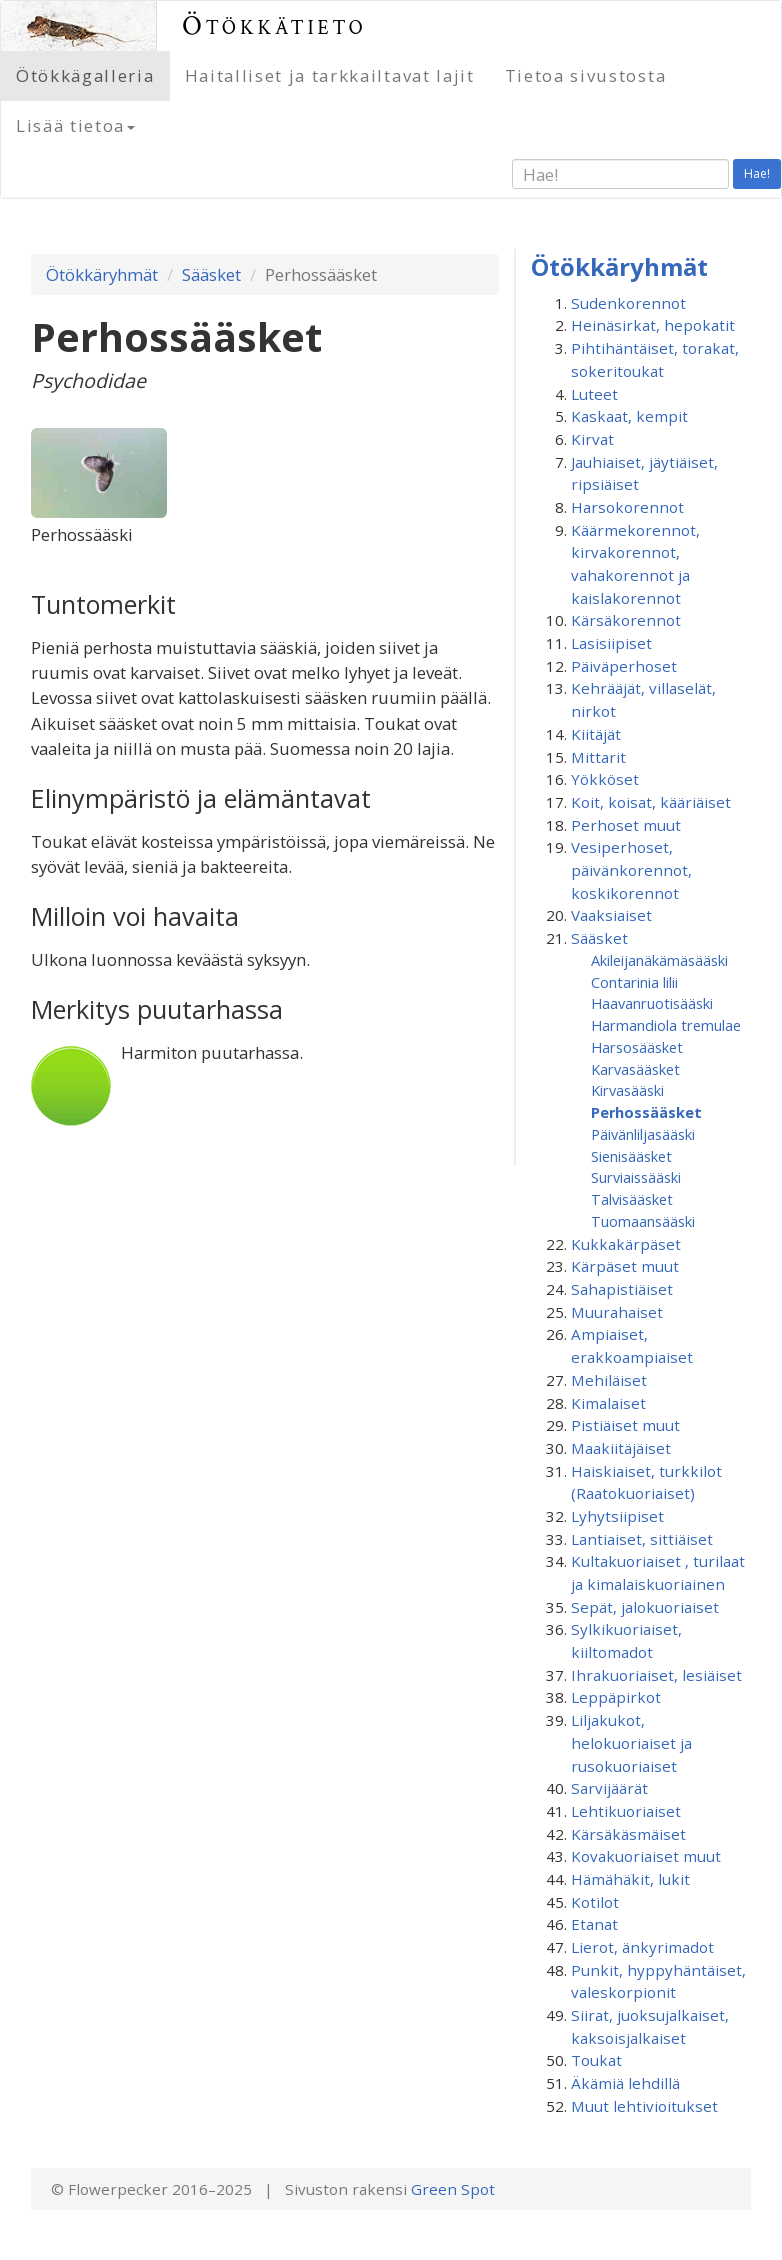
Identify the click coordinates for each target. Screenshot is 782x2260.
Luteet (594, 394)
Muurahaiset (617, 1312)
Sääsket (211, 274)
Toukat (596, 2060)
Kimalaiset (608, 1403)
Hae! (757, 173)
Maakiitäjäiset (621, 1448)
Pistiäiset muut (625, 1425)
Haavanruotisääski (652, 1003)
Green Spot (453, 2189)
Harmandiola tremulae (666, 1025)
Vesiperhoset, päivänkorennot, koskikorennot (631, 869)
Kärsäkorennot (626, 620)
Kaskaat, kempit (629, 416)
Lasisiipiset (611, 643)
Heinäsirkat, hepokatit (653, 325)
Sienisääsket (631, 1156)
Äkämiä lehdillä (625, 2083)
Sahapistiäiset (622, 1289)
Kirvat (592, 439)
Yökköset (605, 779)
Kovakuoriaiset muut (646, 1856)
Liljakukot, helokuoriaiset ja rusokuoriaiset (631, 1742)
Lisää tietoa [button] (75, 125)
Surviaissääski (636, 1177)
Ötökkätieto (274, 25)
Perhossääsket (646, 1112)
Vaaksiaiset (611, 915)
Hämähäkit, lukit (630, 1879)
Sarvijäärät (609, 1788)
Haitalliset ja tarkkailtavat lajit (330, 75)
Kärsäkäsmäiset (628, 1834)
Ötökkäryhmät (102, 274)
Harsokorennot (627, 507)
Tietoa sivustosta (586, 75)
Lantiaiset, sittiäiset (642, 1539)
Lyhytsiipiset (617, 1516)
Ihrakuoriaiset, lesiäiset (656, 1675)
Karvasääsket (635, 1069)
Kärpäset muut (625, 1266)
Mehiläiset (609, 1380)
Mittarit (598, 757)
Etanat (594, 1924)
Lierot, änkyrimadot (642, 1947)
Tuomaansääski (643, 1221)
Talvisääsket (632, 1199)
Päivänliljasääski (643, 1134)
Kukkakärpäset (626, 1244)
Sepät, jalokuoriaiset (645, 1607)
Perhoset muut (626, 825)
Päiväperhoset (624, 666)
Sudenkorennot (628, 303)
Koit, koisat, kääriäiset (651, 802)
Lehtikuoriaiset (626, 1811)
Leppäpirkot (616, 1697)
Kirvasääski (627, 1090)
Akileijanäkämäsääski (659, 960)
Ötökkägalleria (85, 75)
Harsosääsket (637, 1047)
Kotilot (595, 1902)
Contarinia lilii (634, 982)
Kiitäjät (596, 734)
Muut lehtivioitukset (644, 2106)
